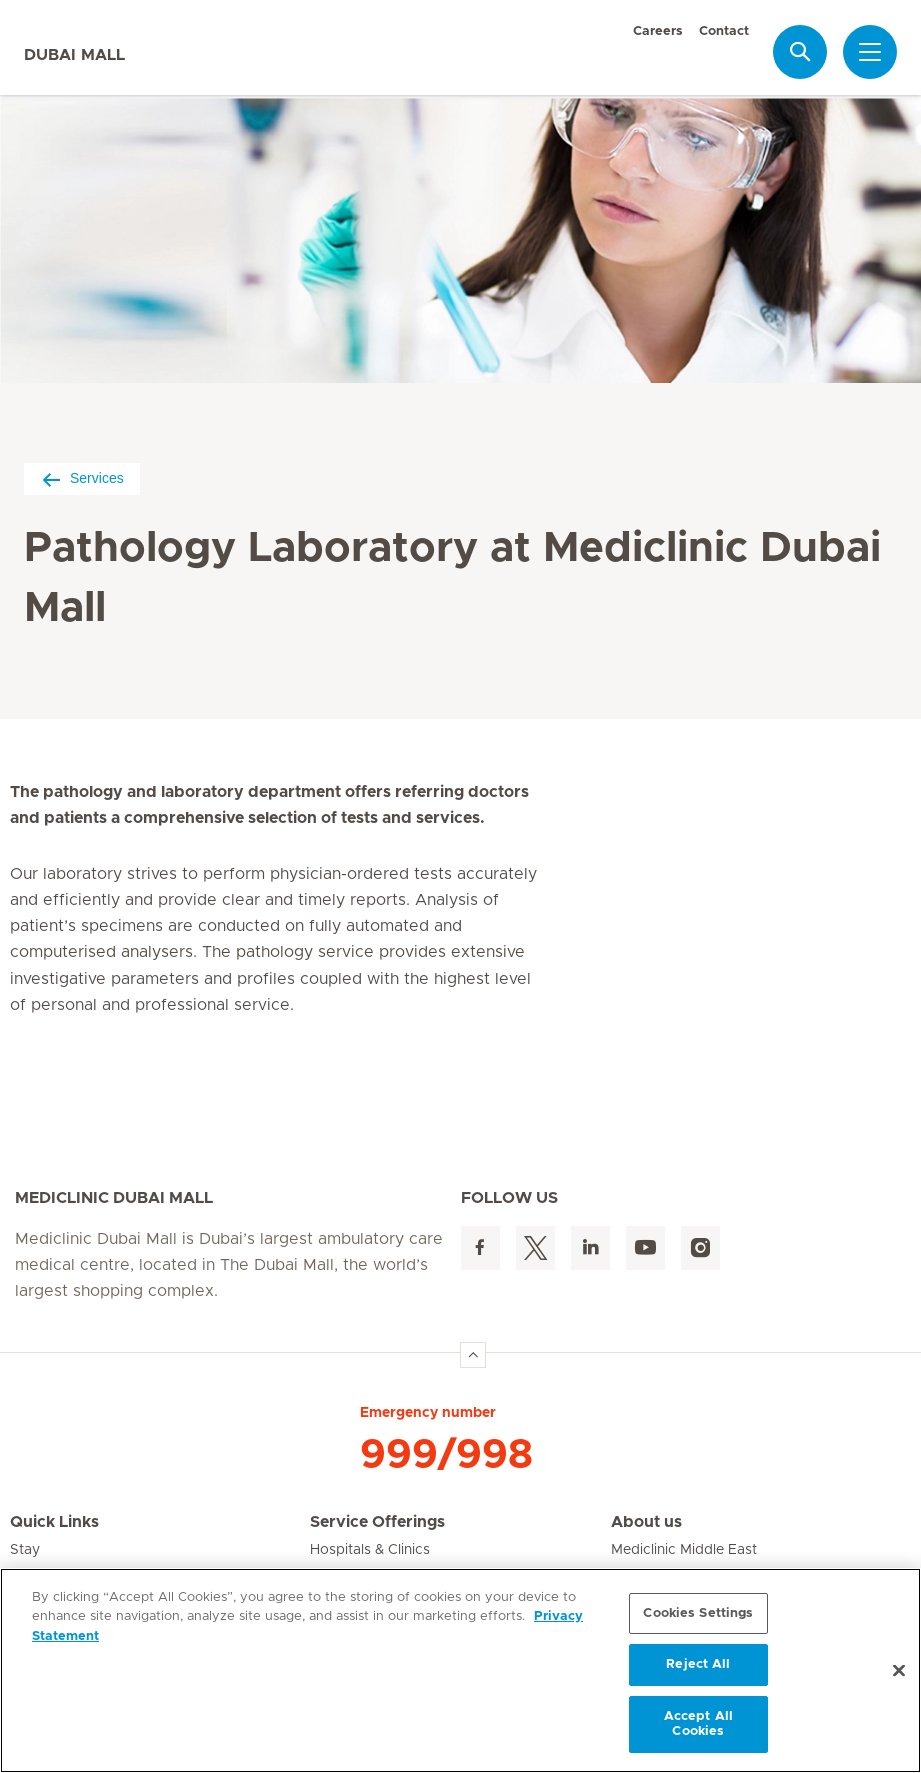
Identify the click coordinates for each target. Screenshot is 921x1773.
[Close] (899, 1671)
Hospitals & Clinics (370, 1550)
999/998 (446, 1455)
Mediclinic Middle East (684, 1550)
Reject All (698, 1664)
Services (82, 478)
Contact (724, 31)
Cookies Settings (698, 1613)
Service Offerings (377, 1522)
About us (646, 1522)
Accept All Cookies (698, 1724)
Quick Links (54, 1522)
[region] (460, 1670)
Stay (25, 1550)
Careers (658, 31)
